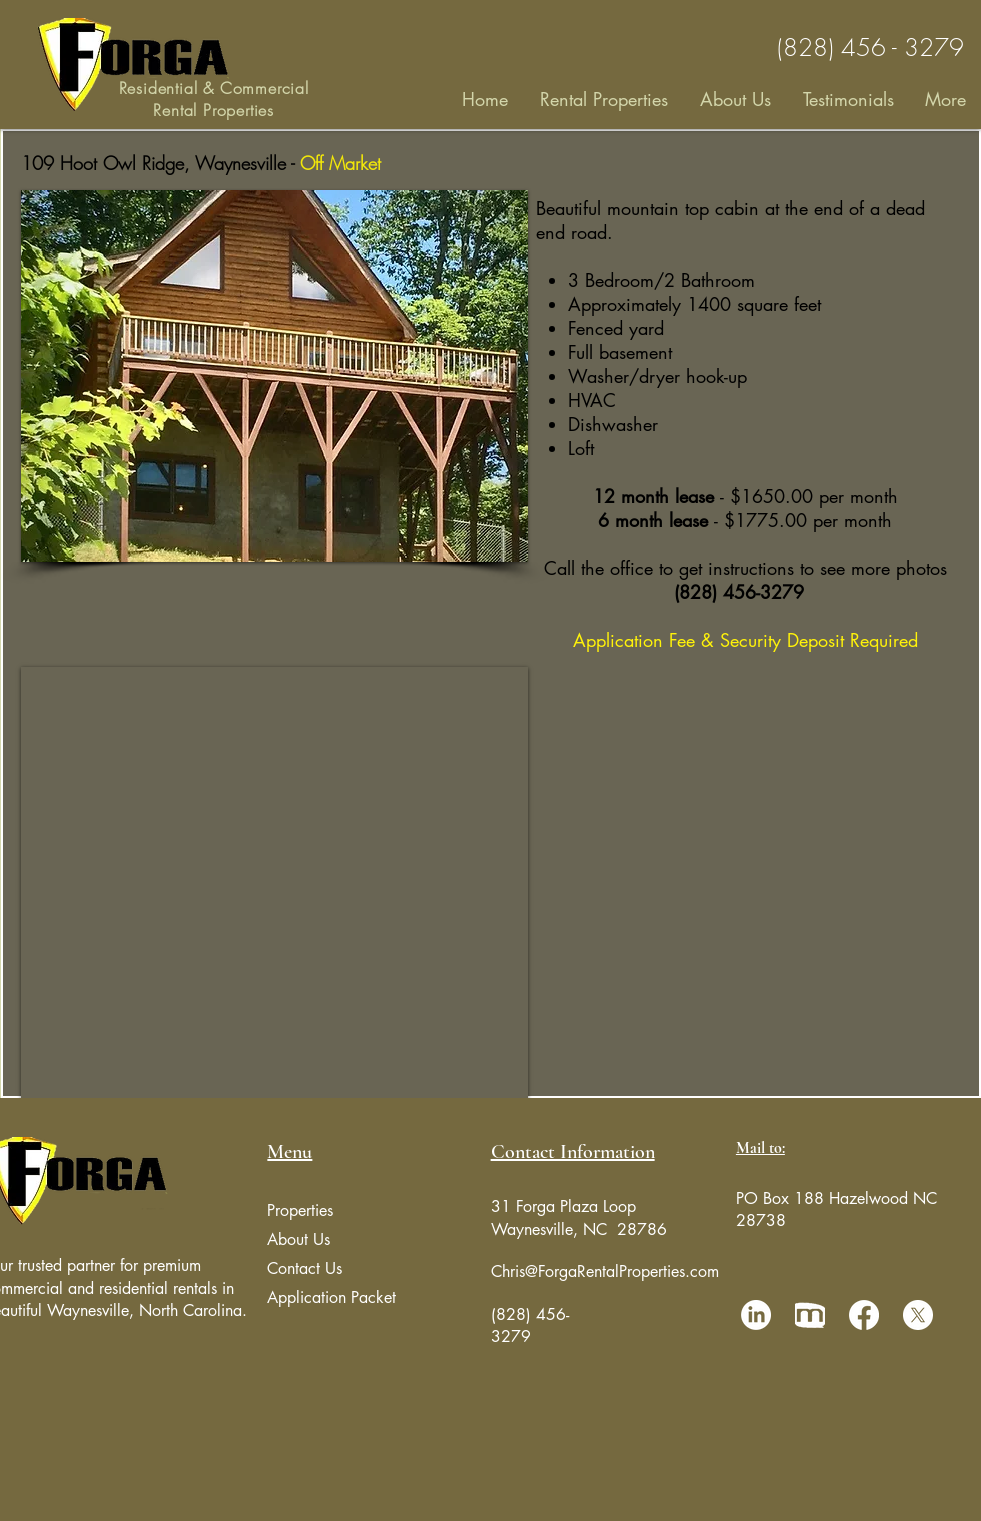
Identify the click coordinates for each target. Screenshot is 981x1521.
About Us (298, 1239)
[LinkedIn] (756, 1315)
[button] (274, 376)
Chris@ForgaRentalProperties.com (605, 1271)
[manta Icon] (810, 1315)
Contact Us (304, 1268)
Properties (300, 1210)
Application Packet (331, 1297)
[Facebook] (864, 1315)
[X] (918, 1315)
